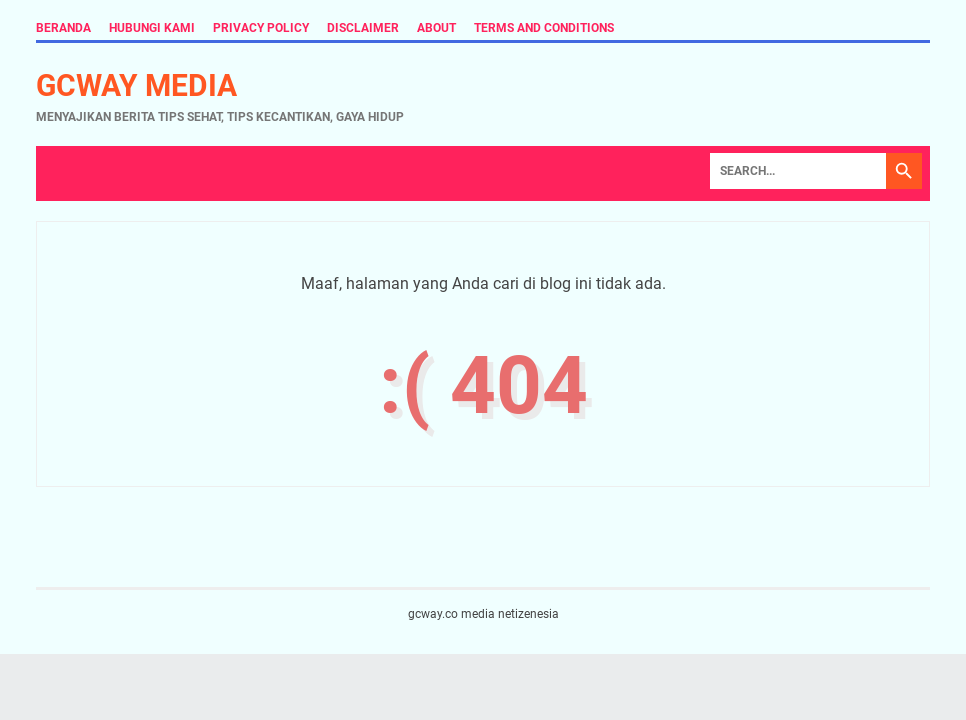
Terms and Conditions (544, 28)
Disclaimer (363, 28)
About (436, 28)
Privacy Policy (261, 28)
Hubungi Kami (152, 28)
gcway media (136, 85)
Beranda (63, 28)
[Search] (798, 171)
